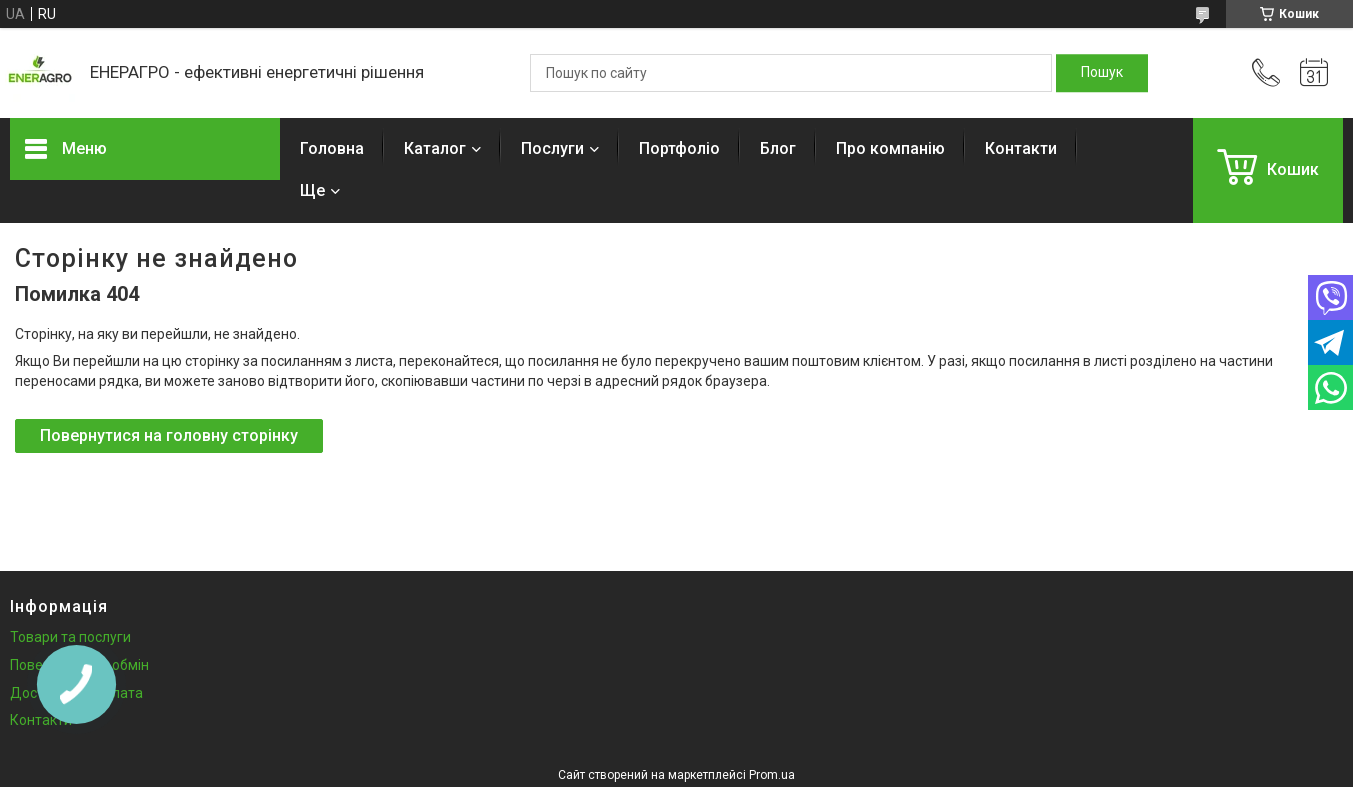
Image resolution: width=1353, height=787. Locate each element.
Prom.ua (772, 775)
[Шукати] (1102, 73)
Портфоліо (679, 148)
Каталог (435, 148)
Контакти (1021, 148)
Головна (332, 148)
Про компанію (890, 148)
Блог (778, 148)
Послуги (552, 148)
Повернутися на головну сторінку (169, 435)
